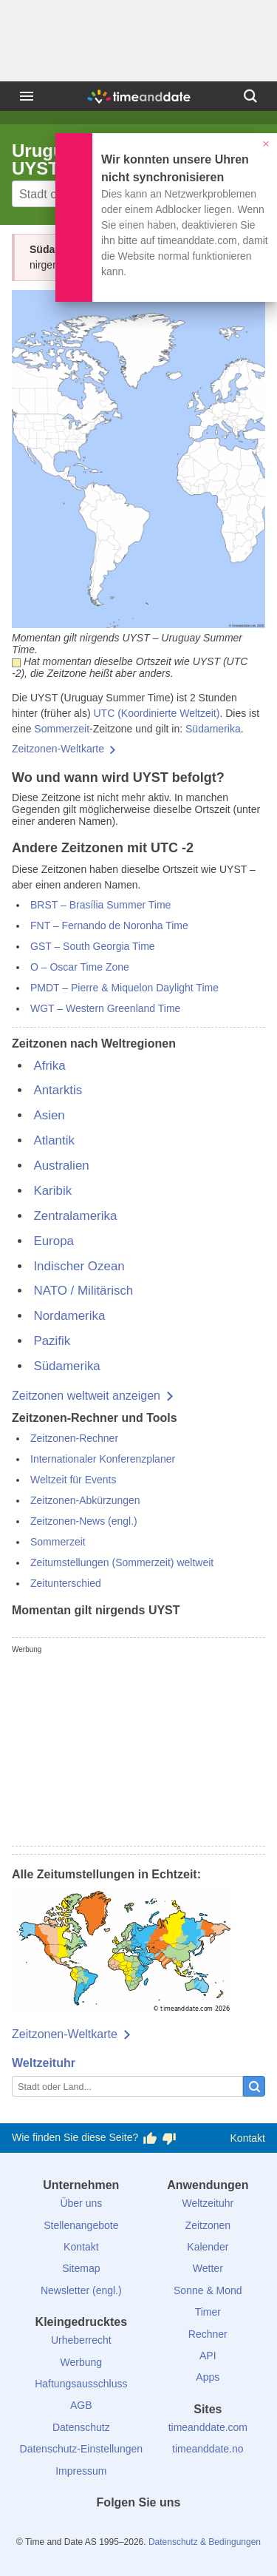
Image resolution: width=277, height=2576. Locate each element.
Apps (207, 2377)
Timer (208, 2312)
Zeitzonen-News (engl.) (83, 1521)
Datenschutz (81, 2427)
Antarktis (57, 1090)
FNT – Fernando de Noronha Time (109, 925)
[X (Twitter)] (114, 2529)
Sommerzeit (61, 729)
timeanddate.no (208, 2449)
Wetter (208, 2268)
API (207, 2355)
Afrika (49, 1066)
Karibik (52, 1191)
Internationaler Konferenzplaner (102, 1459)
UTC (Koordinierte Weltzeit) (156, 713)
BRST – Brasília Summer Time (100, 905)
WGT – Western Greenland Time (105, 1008)
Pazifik (51, 1341)
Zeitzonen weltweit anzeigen (86, 1395)
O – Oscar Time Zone (79, 967)
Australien (61, 1166)
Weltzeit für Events (73, 1480)
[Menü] (26, 96)
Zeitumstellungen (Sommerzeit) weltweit (121, 1562)
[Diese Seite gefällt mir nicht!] (169, 2138)
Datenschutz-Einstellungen (81, 2449)
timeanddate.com (207, 2427)
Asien (48, 1115)
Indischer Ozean (78, 1266)
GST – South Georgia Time (92, 946)
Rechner (208, 2334)
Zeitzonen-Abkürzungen (85, 1500)
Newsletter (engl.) (81, 2290)
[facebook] (89, 2529)
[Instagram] (163, 2529)
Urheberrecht (81, 2340)
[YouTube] (188, 2529)
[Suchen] (250, 96)
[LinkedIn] (139, 2529)
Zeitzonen (207, 2225)
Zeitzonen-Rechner (74, 1438)
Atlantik (54, 1140)
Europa (53, 1241)
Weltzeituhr (43, 2063)
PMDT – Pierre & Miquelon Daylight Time (124, 988)
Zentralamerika (75, 1216)
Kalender (207, 2247)
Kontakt (247, 2138)
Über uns (81, 2203)
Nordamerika (69, 1316)
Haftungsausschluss (81, 2384)
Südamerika (213, 729)
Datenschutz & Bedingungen (204, 2542)
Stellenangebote (81, 2225)
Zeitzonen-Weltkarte (58, 749)
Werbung (82, 2362)
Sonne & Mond (208, 2290)
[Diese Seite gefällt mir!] (150, 2138)
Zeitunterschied (65, 1583)
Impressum (80, 2471)
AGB (81, 2405)
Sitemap (81, 2268)
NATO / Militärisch (83, 1291)
